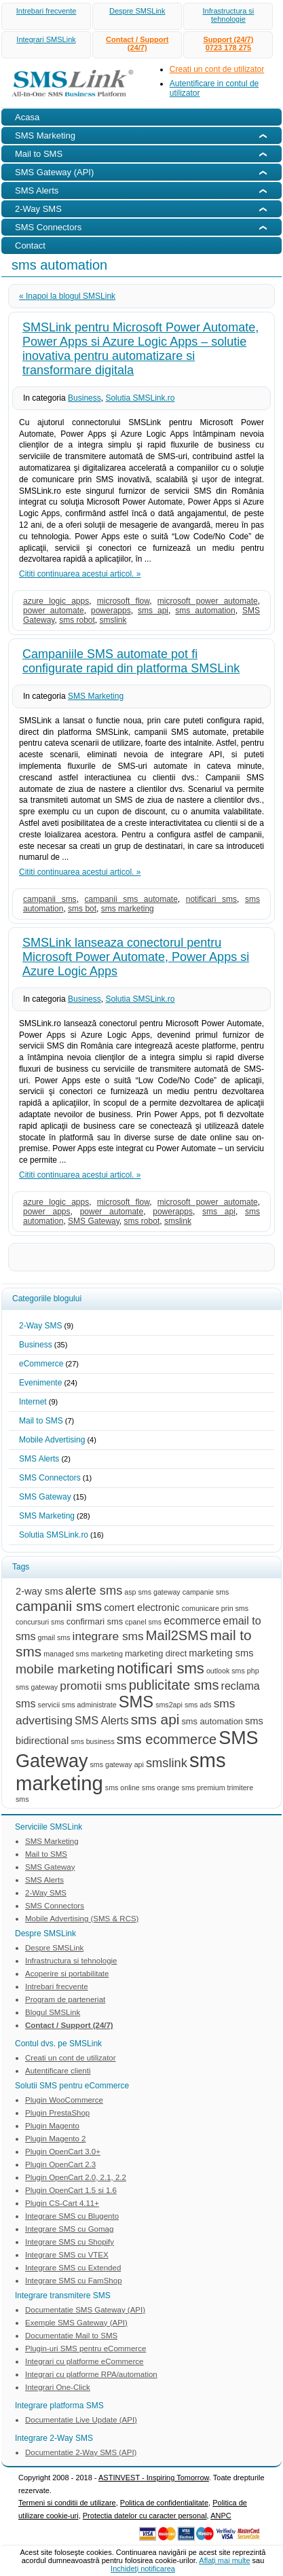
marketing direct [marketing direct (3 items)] (156, 1653)
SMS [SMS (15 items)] (136, 1702)
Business (84, 398)
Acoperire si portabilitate (67, 1974)
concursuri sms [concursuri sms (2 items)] (40, 1622)
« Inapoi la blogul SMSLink (67, 296)
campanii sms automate (131, 899)
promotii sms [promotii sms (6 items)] (93, 1685)
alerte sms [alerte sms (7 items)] (93, 1590)
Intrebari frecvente (46, 11)
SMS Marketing (96, 696)
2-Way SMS (40, 1325)
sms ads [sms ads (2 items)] (198, 1705)
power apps (47, 1211)
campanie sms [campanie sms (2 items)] (206, 1592)
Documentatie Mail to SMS (71, 2336)
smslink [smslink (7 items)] (166, 1763)
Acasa (27, 117)
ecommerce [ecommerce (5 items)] (192, 1620)
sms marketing (127, 908)
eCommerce (41, 1363)
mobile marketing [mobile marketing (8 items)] (65, 1669)
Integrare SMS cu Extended (73, 2268)
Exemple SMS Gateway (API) (76, 2323)
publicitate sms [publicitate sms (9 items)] (174, 1684)
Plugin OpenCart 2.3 (60, 2164)
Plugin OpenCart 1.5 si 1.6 (71, 2190)
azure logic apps (56, 601)
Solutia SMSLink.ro (139, 398)
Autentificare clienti (58, 2071)
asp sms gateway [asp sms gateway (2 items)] (152, 1592)
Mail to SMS (41, 1421)
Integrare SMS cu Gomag (69, 2229)
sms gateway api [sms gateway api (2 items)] (117, 1764)
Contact (30, 245)
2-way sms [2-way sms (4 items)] (39, 1591)
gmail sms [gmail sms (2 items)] (54, 1637)
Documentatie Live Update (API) (81, 2420)
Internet (33, 1402)
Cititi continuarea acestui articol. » (79, 574)
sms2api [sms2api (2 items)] (169, 1705)
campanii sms (50, 899)
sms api (153, 610)
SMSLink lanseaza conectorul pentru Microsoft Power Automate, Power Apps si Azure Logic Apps (135, 957)
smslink (113, 620)
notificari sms (211, 899)
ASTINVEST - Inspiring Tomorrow (153, 2477)
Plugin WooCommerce (64, 2100)
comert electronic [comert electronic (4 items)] (141, 1607)
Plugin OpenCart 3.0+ (62, 2151)
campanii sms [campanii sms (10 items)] (59, 1606)
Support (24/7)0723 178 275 (228, 43)
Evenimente (40, 1382)
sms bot (82, 908)
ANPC (220, 2515)
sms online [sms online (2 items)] (122, 1787)
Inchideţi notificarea (143, 2568)
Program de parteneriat (65, 1999)
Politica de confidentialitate (164, 2503)
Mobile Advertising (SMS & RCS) (81, 1919)
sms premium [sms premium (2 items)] (203, 1787)
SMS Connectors (50, 1478)
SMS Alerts (39, 1459)
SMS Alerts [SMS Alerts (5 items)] (102, 1720)
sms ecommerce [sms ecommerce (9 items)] (166, 1739)
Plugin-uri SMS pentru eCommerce (85, 2348)
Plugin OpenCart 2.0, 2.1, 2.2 (75, 2177)
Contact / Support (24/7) (137, 43)
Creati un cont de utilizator (217, 69)
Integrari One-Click (57, 2387)
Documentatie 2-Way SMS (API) (80, 2452)
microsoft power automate (207, 601)
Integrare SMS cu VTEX (67, 2255)
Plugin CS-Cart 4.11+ (62, 2203)
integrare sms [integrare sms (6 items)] (108, 1636)
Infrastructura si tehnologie (228, 15)
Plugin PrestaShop (57, 2113)
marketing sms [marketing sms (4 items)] (221, 1653)
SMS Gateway (93, 1221)
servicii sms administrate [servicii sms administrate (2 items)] (77, 1705)
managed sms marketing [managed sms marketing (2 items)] (83, 1654)
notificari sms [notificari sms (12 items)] (160, 1668)
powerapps (111, 610)
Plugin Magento (52, 2126)
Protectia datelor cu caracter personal (145, 2515)
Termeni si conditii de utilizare (67, 2503)
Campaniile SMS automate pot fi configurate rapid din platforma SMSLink (131, 661)
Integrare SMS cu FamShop (73, 2280)
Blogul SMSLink (52, 2012)
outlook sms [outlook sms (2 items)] (225, 1671)
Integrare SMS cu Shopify (69, 2242)
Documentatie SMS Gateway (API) (85, 2310)
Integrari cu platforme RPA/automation (91, 2374)
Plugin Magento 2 (55, 2139)
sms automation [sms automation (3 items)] (212, 1721)
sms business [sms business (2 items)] (93, 1741)
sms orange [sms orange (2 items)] (161, 1787)
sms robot (77, 620)
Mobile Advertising (52, 1440)
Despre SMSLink (137, 11)
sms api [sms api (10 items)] (155, 1719)
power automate (53, 610)
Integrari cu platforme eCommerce (84, 2361)
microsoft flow (123, 601)
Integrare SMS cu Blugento (72, 2216)
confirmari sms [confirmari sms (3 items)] (95, 1621)
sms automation (205, 610)
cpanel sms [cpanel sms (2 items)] (143, 1622)
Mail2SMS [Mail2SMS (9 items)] (177, 1635)
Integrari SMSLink (45, 39)
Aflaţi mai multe (224, 2560)
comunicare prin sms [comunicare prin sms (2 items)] (215, 1608)
